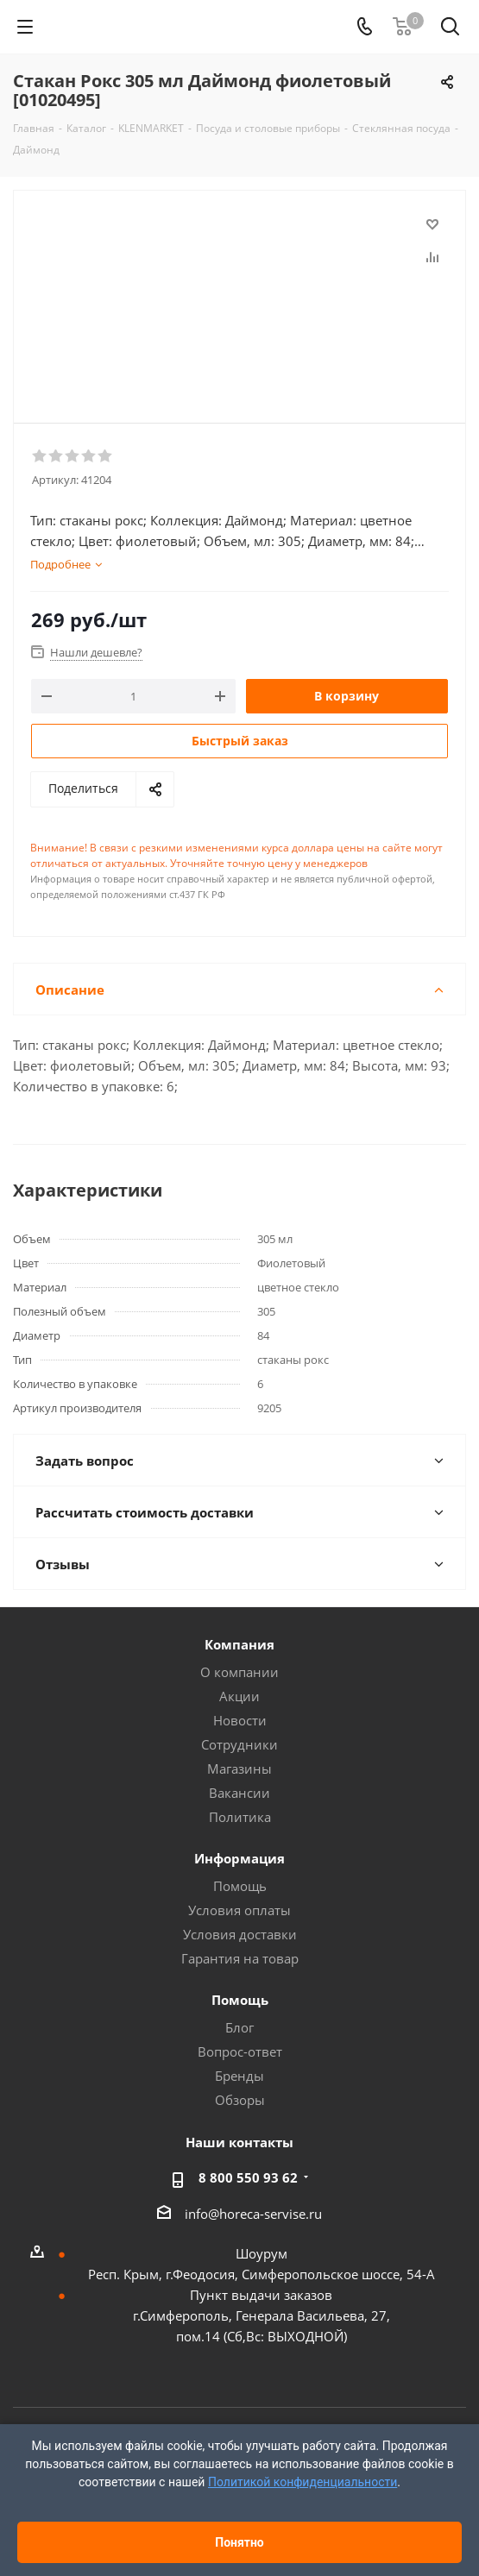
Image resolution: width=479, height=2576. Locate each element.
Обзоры (240, 2099)
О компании (239, 1672)
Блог (239, 2027)
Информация (239, 1858)
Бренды (239, 2075)
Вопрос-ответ (240, 2051)
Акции (239, 1696)
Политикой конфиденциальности (302, 2482)
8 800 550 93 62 (248, 2177)
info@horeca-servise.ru (253, 2213)
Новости (240, 1720)
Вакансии (239, 1792)
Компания (239, 1644)
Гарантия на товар (240, 1958)
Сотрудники (239, 1744)
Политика (240, 1816)
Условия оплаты (239, 1910)
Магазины (239, 1768)
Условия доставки (240, 1934)
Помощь (240, 1885)
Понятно (239, 2542)
